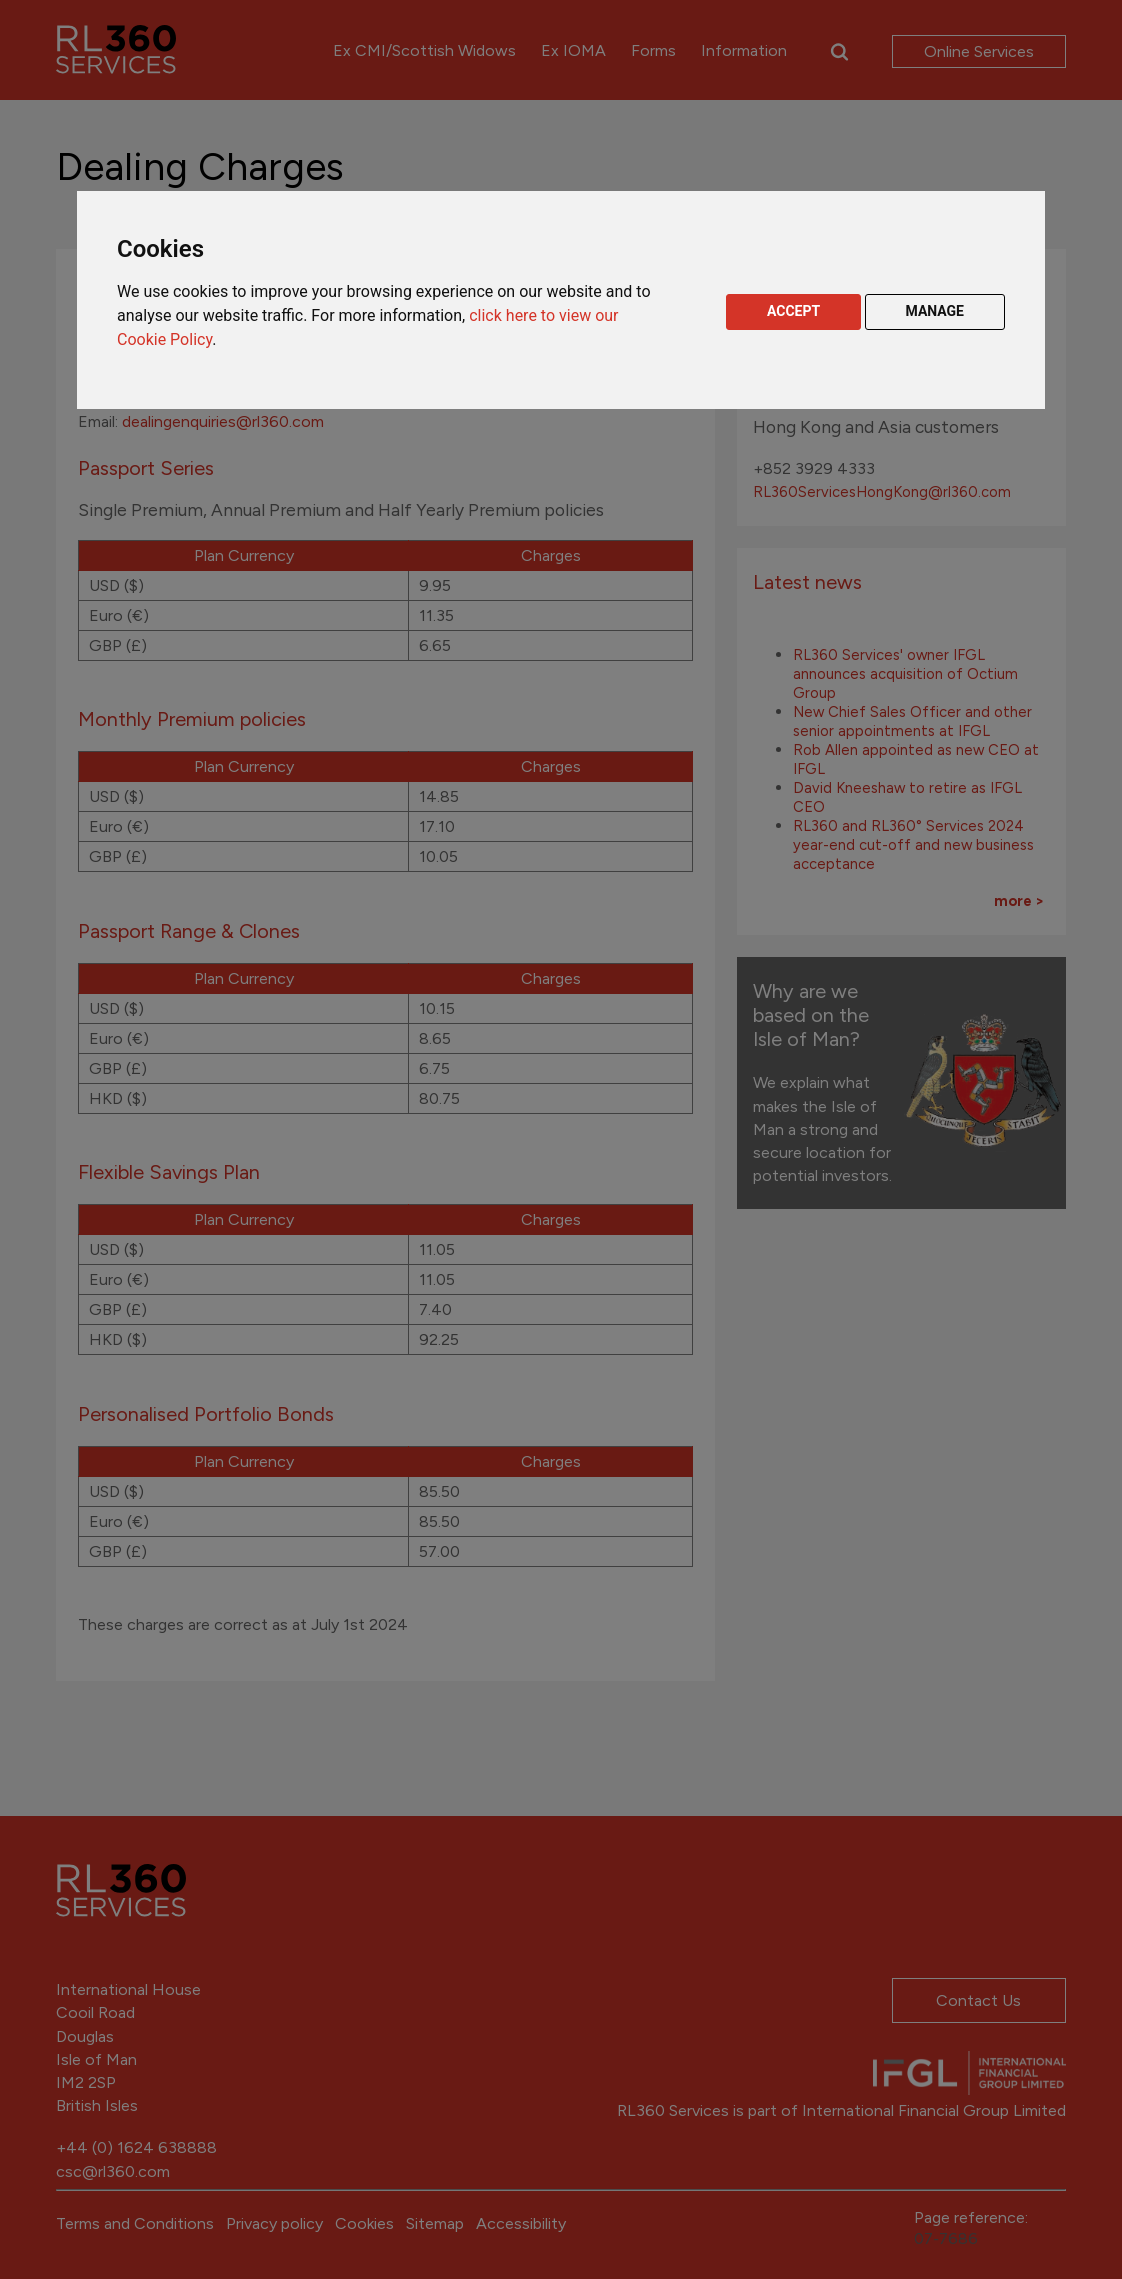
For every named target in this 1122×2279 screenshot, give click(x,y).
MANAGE (935, 311)
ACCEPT (793, 311)
